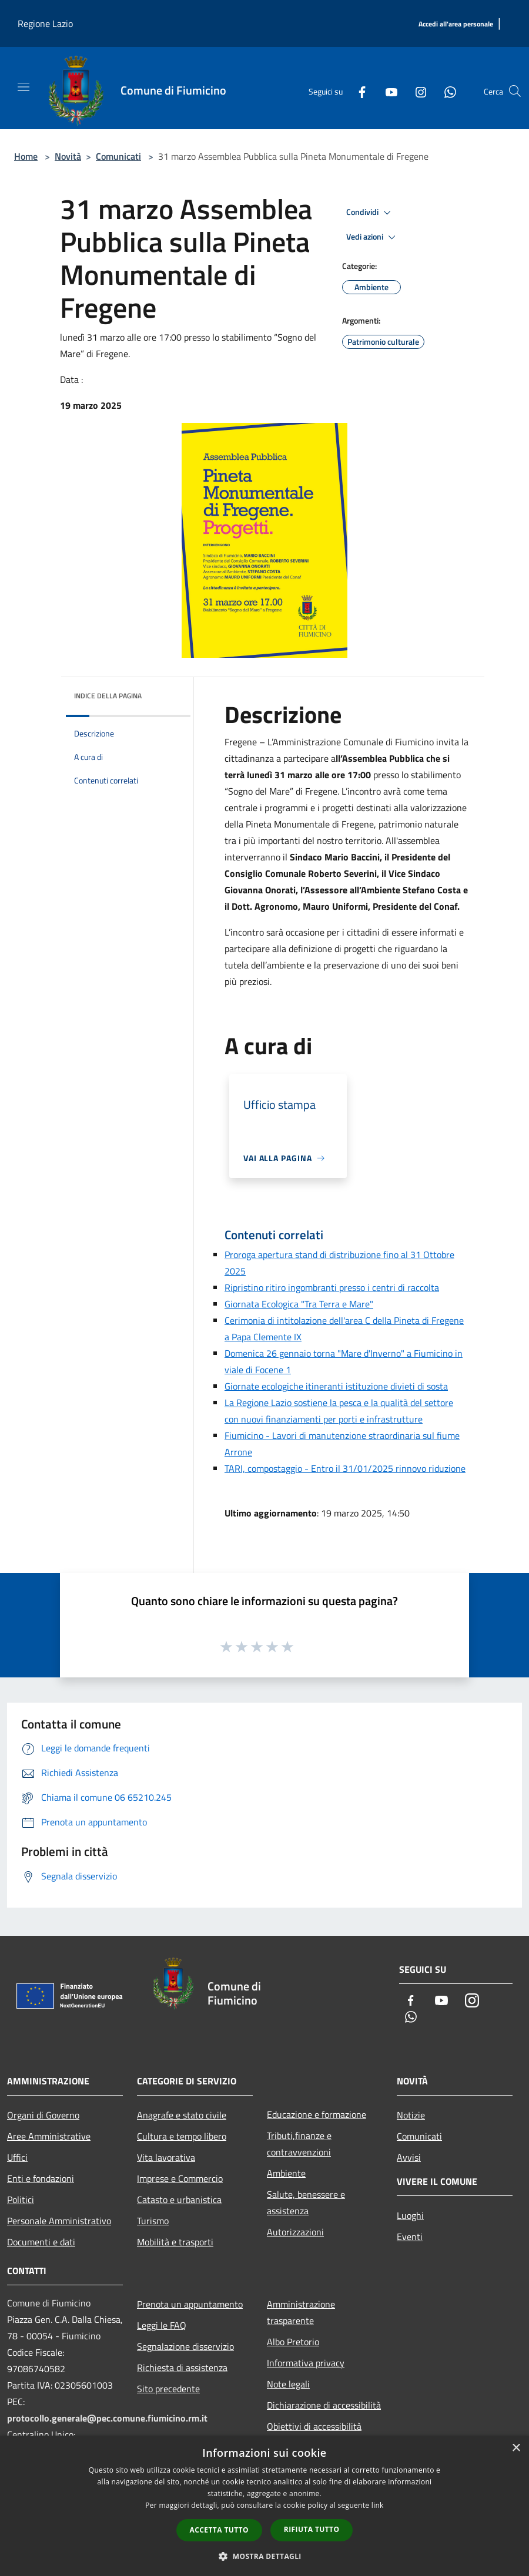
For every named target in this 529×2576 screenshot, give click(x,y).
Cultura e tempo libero (181, 2136)
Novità (68, 156)
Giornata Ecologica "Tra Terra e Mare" (299, 1304)
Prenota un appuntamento (190, 2304)
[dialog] (264, 2506)
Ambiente (286, 2173)
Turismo (153, 2221)
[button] (264, 2556)
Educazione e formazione (316, 2114)
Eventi (410, 2236)
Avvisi (409, 2157)
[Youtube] (387, 91)
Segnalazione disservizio (185, 2346)
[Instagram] (416, 91)
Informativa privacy (305, 2363)
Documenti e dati (41, 2242)
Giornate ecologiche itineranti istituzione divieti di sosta (336, 1386)
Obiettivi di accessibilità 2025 (314, 2434)
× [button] (515, 2448)
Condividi (370, 213)
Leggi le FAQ (161, 2325)
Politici (20, 2199)
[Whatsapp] (445, 91)
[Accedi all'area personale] (455, 24)
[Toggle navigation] (23, 87)
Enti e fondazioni (40, 2178)
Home (26, 156)
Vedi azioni (372, 237)
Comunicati (118, 156)
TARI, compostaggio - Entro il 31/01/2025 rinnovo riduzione (345, 1468)
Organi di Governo (43, 2115)
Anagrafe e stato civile (181, 2115)
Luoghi (410, 2215)
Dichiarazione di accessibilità (324, 2405)
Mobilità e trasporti (175, 2242)
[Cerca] (515, 91)
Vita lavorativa (166, 2157)
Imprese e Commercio (180, 2178)
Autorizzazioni (295, 2232)
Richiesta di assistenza (182, 2367)
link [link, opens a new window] (377, 2505)
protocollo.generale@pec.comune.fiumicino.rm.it (107, 2418)
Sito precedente (168, 2389)
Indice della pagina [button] (108, 695)
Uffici (17, 2157)
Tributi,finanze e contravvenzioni (299, 2143)
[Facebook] (357, 91)
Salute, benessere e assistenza (306, 2202)
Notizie (411, 2115)
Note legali (288, 2384)
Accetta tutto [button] (219, 2530)
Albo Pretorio (293, 2342)
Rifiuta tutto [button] (312, 2529)
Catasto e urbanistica (179, 2199)
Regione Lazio (45, 23)
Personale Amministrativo (59, 2221)
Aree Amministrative (49, 2136)
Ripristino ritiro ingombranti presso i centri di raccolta (332, 1287)
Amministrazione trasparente (301, 2312)
